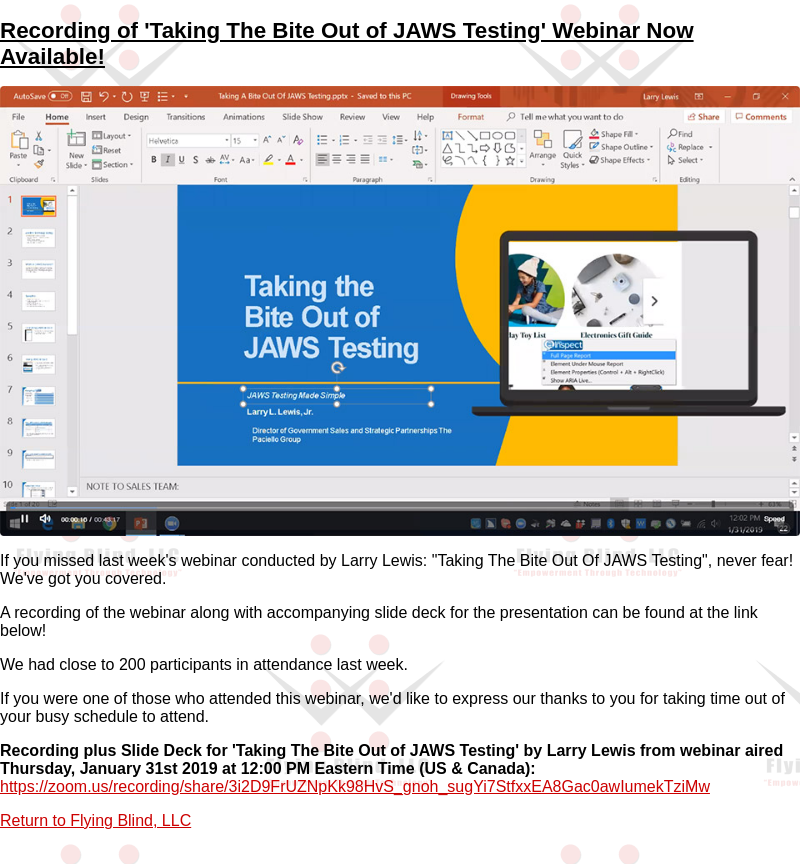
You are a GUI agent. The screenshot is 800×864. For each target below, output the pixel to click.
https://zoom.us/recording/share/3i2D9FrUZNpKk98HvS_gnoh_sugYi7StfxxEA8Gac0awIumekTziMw (355, 786)
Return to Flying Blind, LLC (95, 820)
